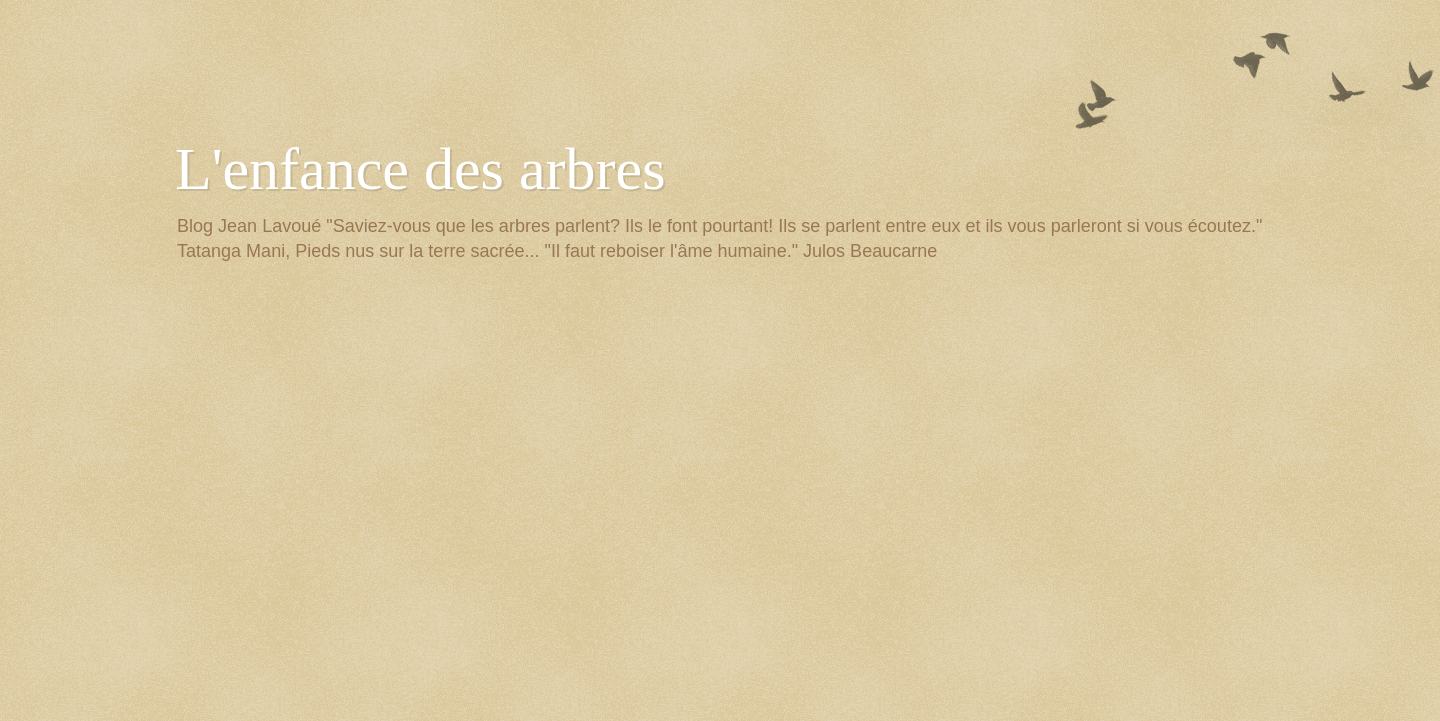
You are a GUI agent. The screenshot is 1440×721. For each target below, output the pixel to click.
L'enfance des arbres (420, 169)
